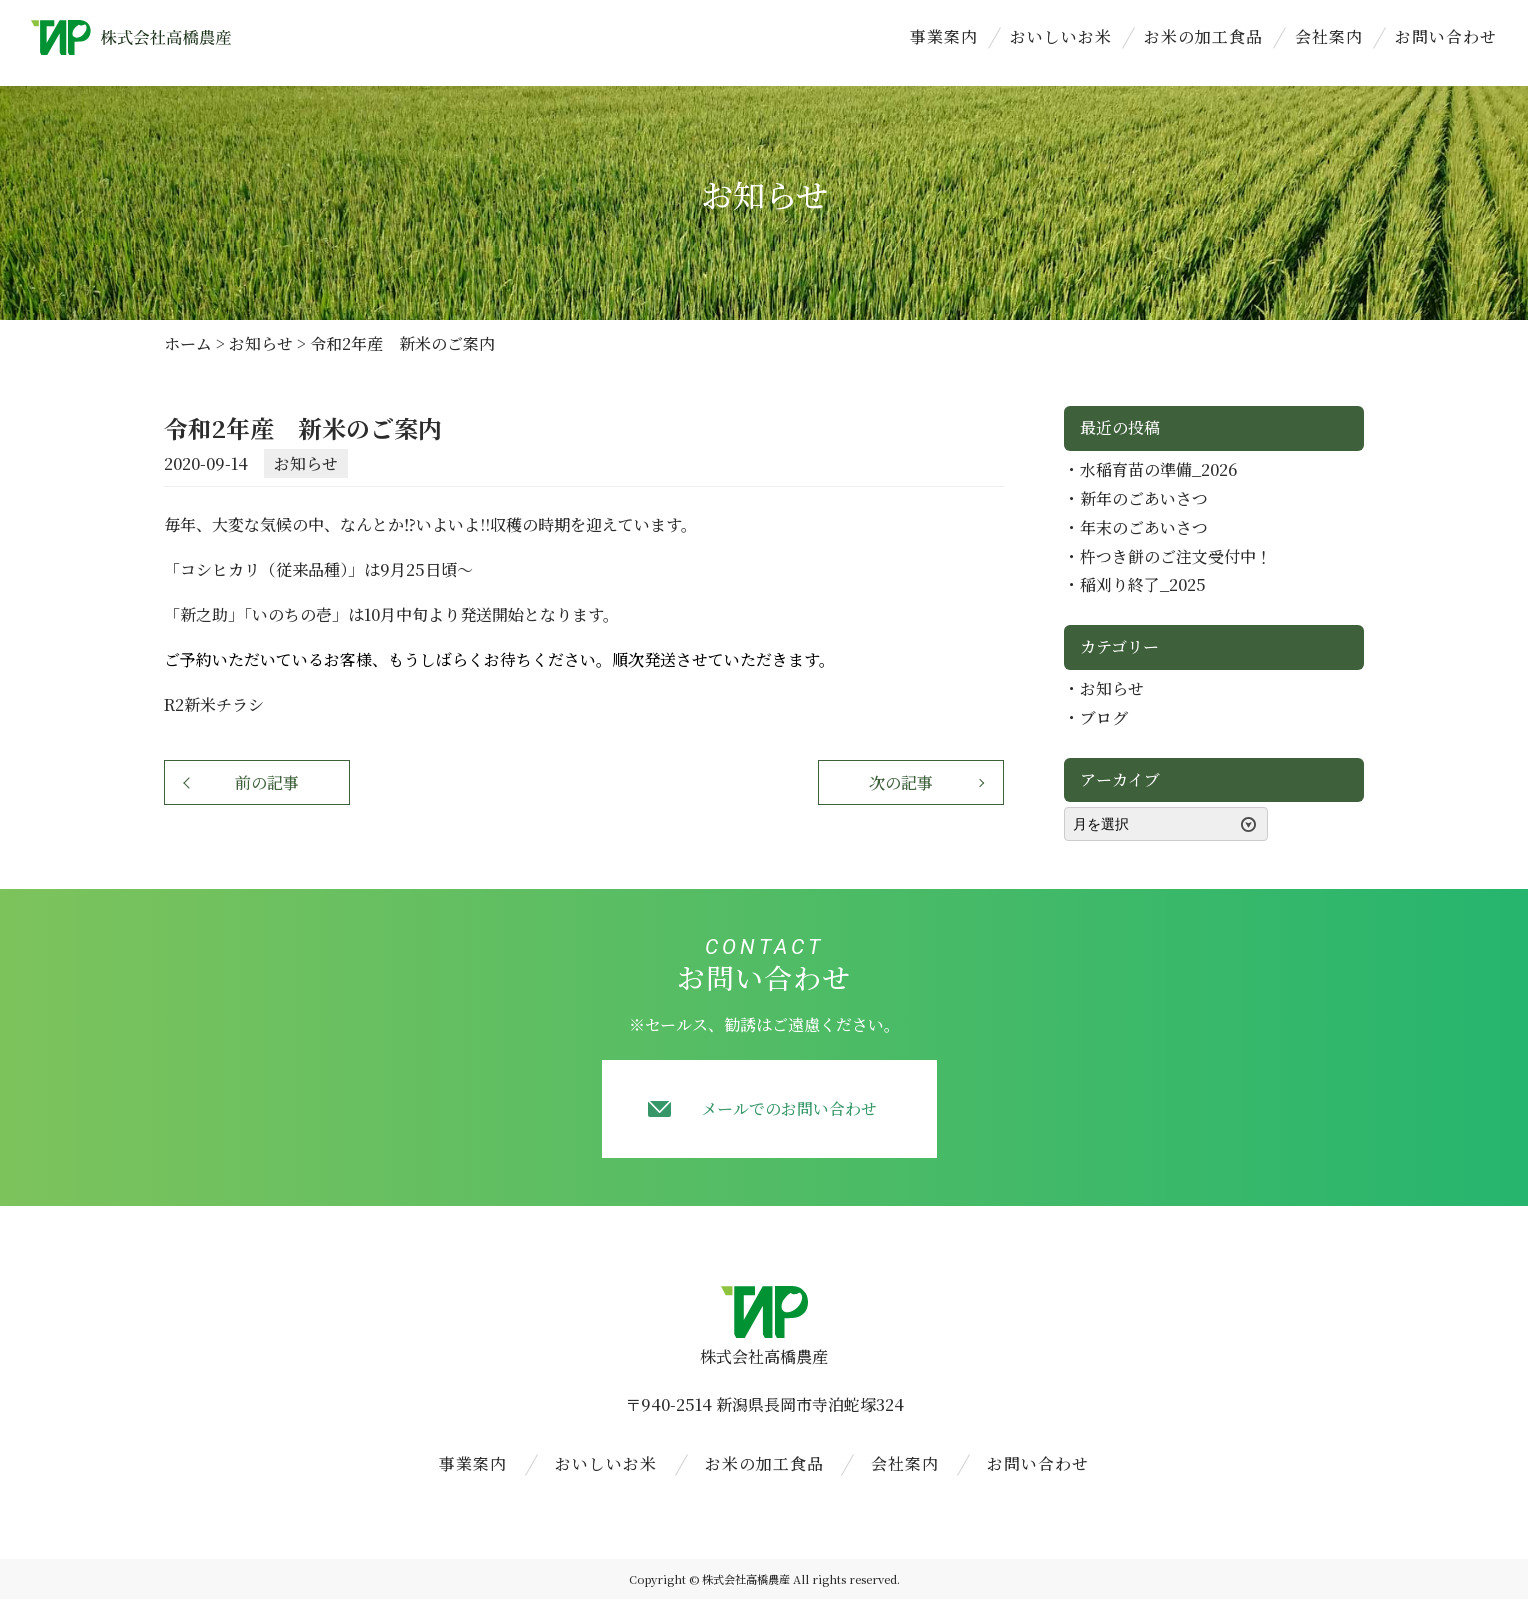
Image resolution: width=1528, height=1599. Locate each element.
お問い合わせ (1446, 36)
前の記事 (267, 782)
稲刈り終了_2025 (1143, 584)
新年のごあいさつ (1144, 498)
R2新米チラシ (214, 704)
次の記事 (901, 782)
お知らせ (306, 463)
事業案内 (944, 36)
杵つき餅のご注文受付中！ (1176, 556)
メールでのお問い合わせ (789, 1108)
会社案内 (1329, 36)
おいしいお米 (1061, 36)
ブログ (1104, 717)
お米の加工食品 (1203, 36)
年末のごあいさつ (1144, 527)
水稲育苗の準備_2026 (1158, 469)
